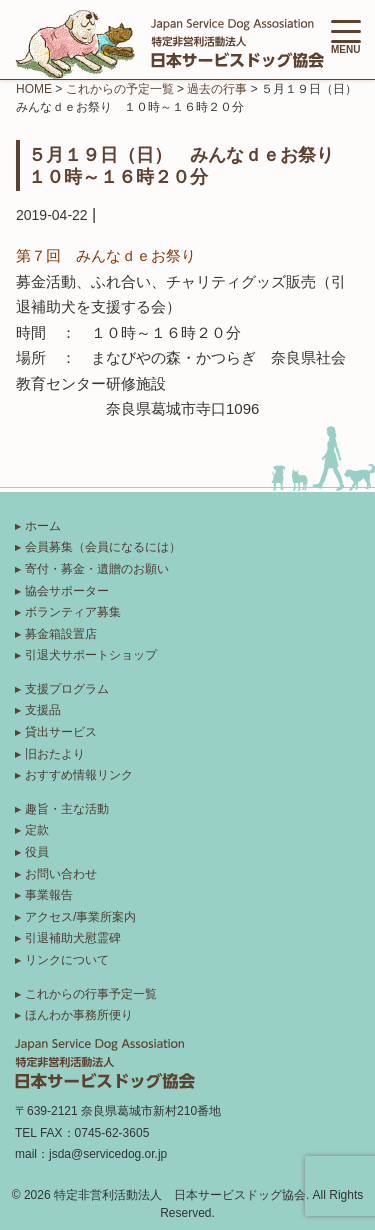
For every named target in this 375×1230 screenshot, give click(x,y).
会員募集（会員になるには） (103, 547)
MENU (346, 37)
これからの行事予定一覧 (91, 994)
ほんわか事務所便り (79, 1015)
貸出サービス (61, 732)
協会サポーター (67, 591)
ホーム (43, 526)
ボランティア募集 (73, 612)
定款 (37, 830)
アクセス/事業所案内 (80, 917)
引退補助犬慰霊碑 (73, 938)
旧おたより (55, 754)
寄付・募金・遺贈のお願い (97, 569)
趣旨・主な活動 (67, 809)
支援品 (43, 710)
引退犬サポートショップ (91, 655)
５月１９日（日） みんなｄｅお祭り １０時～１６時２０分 (190, 165)
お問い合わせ (61, 874)
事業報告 (49, 895)
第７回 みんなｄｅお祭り (106, 255)
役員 (37, 852)
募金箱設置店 (61, 634)
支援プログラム (67, 689)
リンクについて (67, 960)
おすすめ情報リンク (79, 775)
